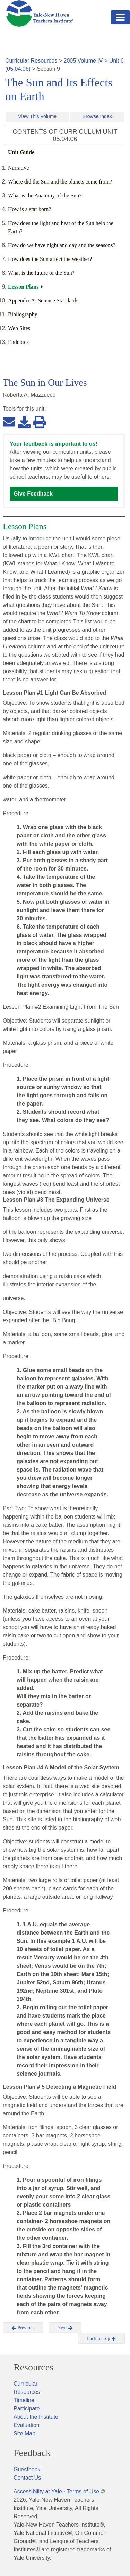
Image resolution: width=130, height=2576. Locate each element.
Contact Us (27, 2478)
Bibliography (22, 314)
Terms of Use (83, 2491)
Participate (27, 2409)
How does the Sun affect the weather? (50, 259)
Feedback (32, 2453)
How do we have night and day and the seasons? (61, 245)
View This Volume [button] (37, 116)
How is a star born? (29, 209)
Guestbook (27, 2469)
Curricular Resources (31, 61)
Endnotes (18, 342)
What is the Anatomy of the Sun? (44, 195)
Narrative (18, 168)
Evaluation (27, 2425)
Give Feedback (33, 494)
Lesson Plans (23, 287)
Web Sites (19, 328)
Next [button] (65, 2328)
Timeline (24, 2400)
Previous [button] (23, 2328)
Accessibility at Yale (38, 2491)
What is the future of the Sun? (41, 273)
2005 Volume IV (83, 61)
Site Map (24, 2433)
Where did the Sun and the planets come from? (60, 182)
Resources (33, 2367)
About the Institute (36, 2417)
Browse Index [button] (97, 116)
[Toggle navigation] (120, 17)
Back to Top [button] (101, 2338)
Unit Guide (21, 152)
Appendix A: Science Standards (43, 300)
